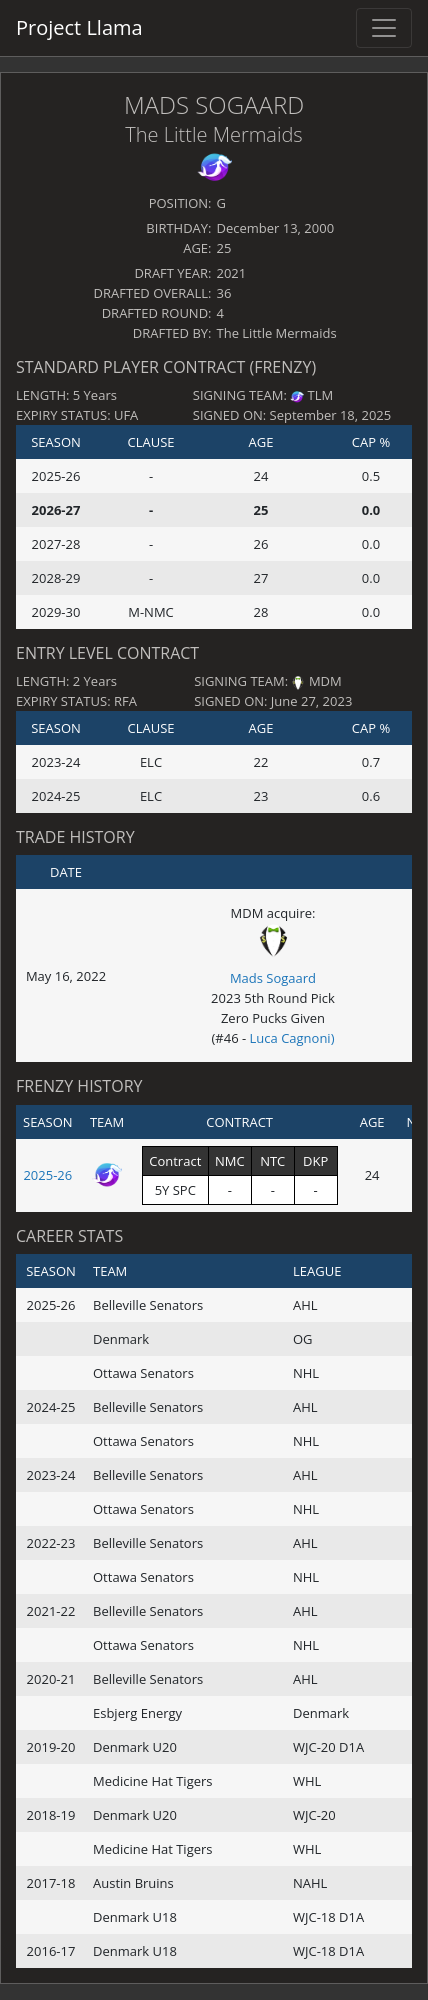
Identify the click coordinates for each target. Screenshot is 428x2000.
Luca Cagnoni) (292, 1038)
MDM (325, 681)
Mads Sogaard (214, 104)
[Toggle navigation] (384, 28)
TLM (321, 395)
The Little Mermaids (213, 134)
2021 (232, 273)
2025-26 (47, 1175)
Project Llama (79, 27)
